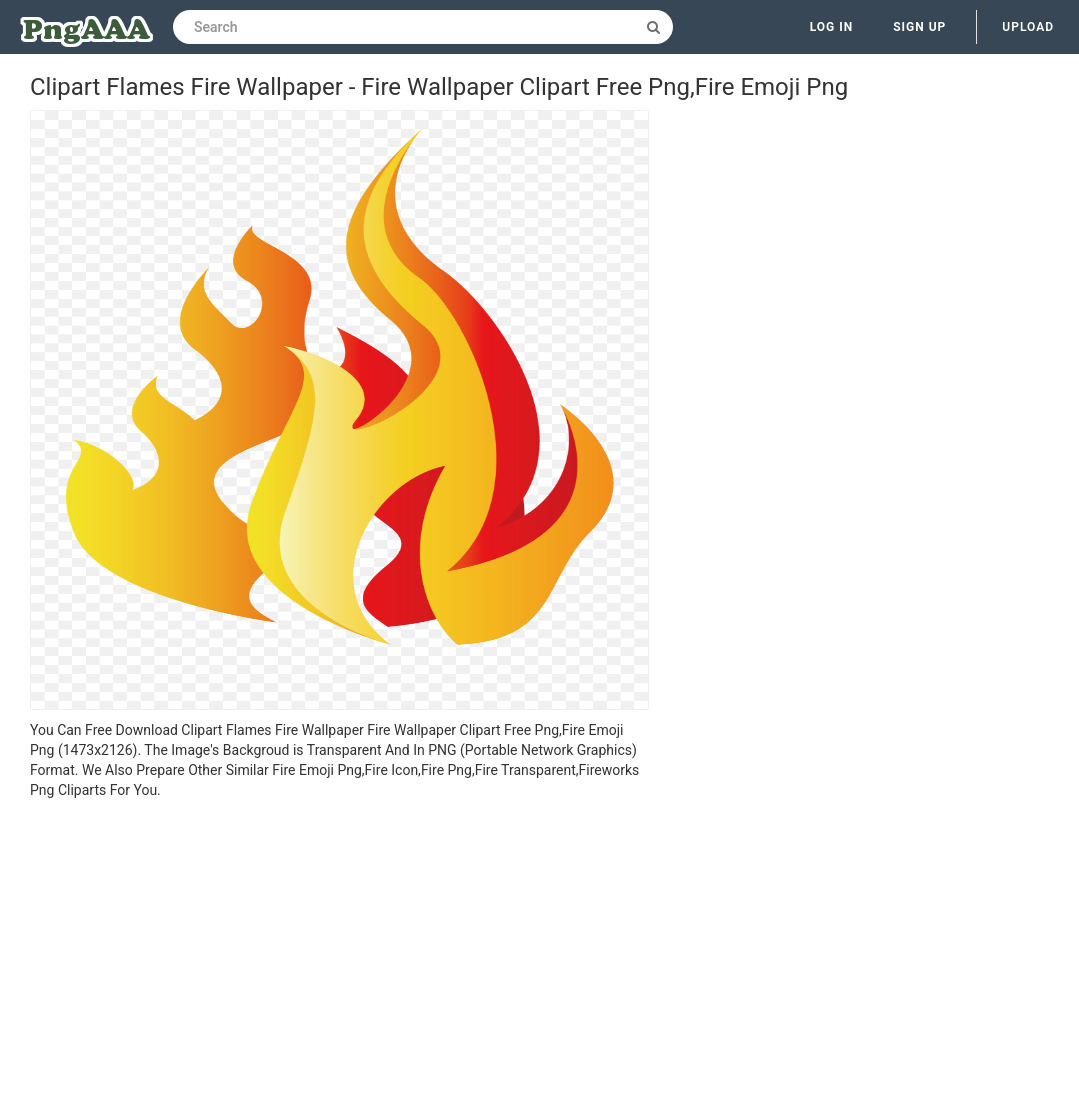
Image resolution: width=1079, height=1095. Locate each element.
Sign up (919, 27)
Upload (1028, 27)
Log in (832, 27)
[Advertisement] (339, 950)
